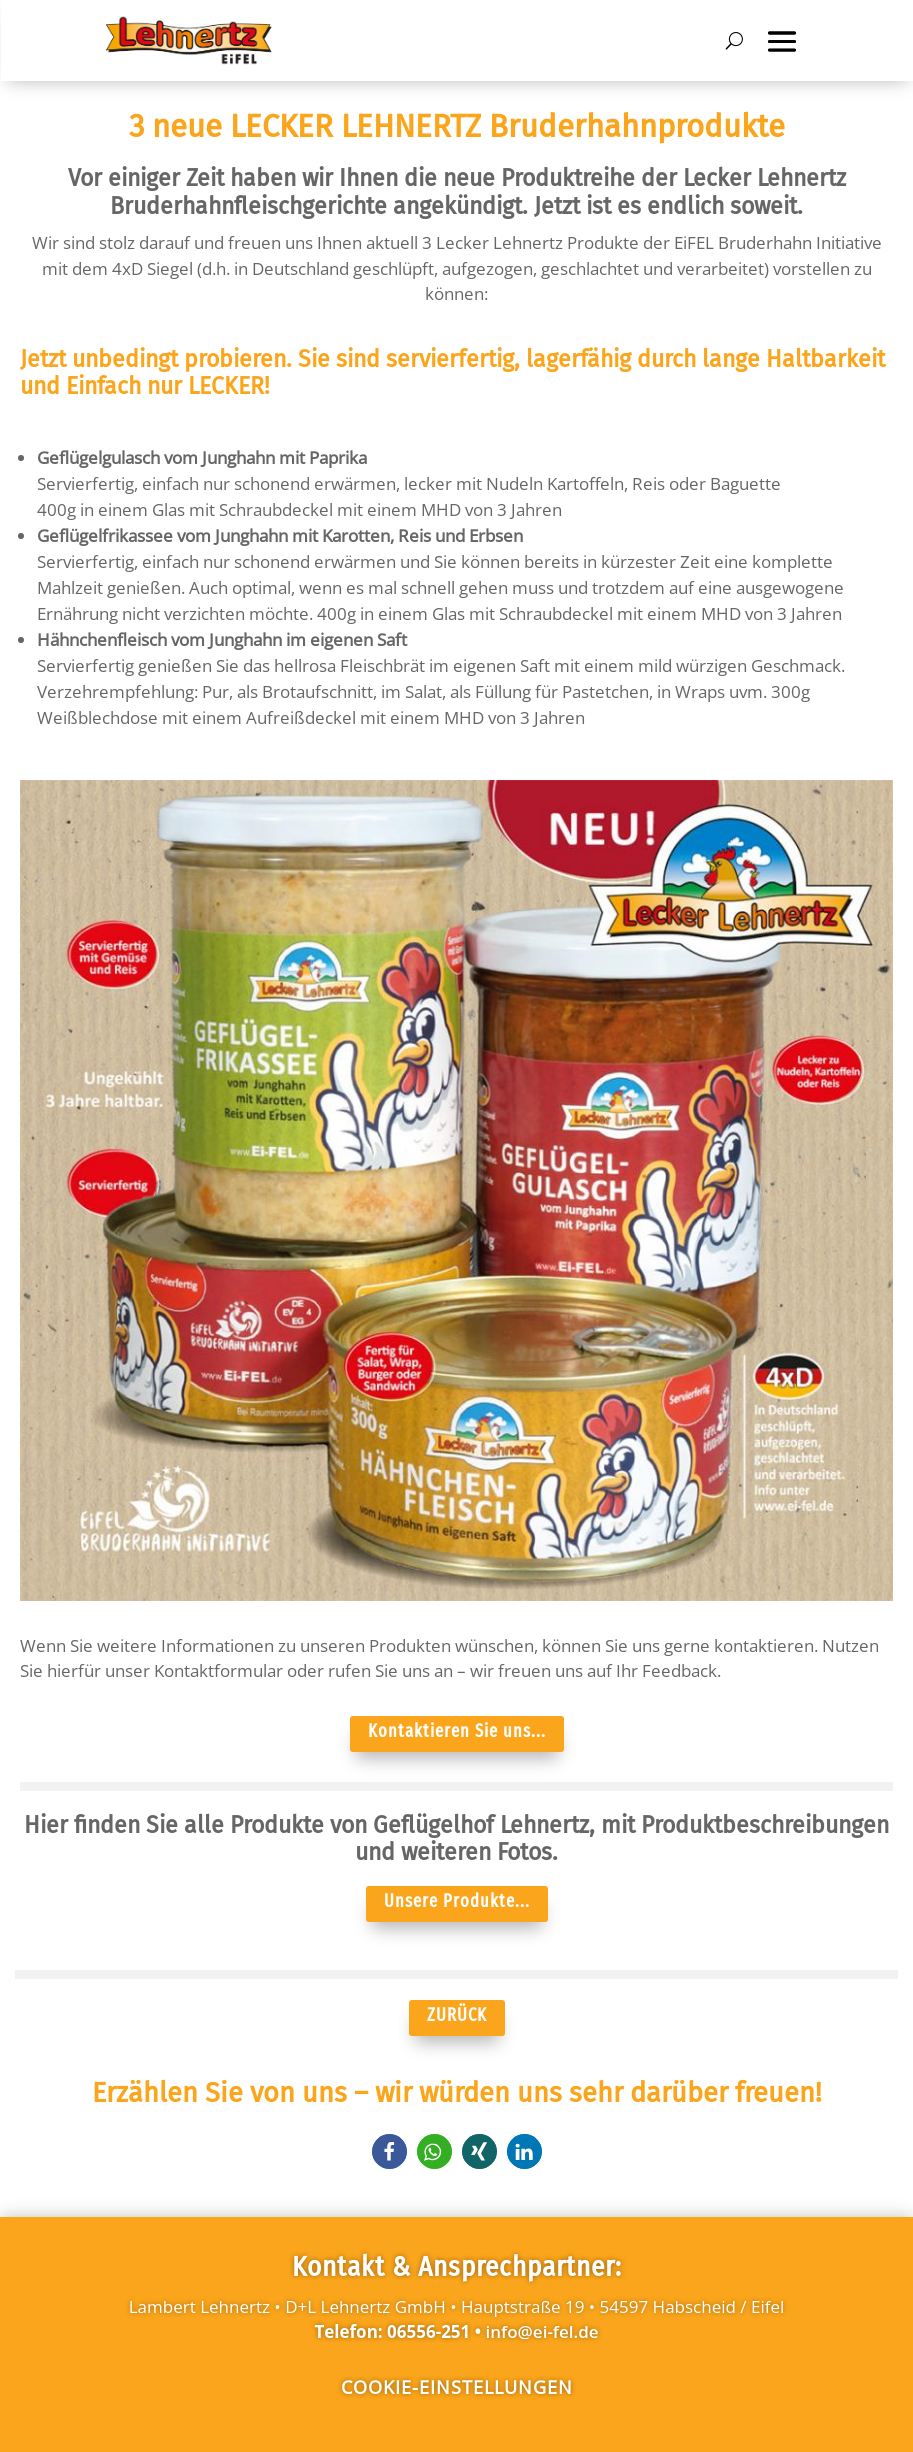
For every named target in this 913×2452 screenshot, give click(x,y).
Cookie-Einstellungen (457, 2387)
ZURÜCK (457, 2015)
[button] (389, 2151)
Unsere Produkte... (457, 1901)
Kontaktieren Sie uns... (457, 1731)
